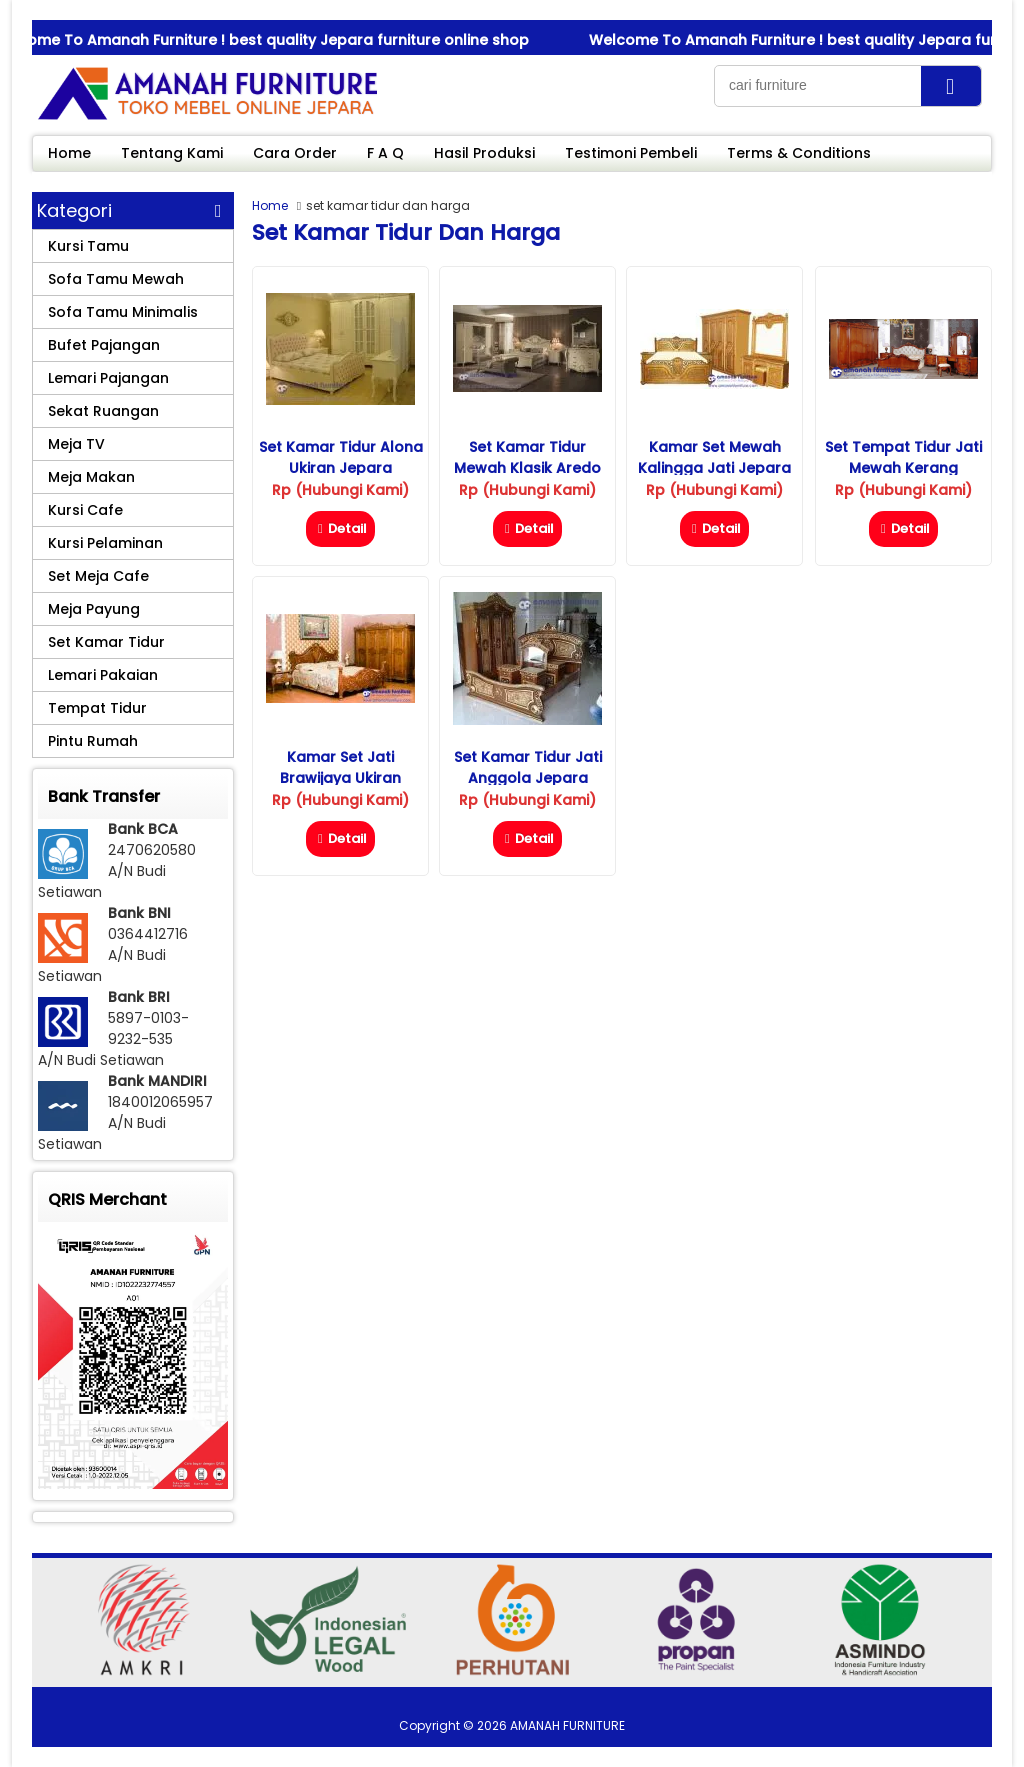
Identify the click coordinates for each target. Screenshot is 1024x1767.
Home (69, 153)
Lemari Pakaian (103, 675)
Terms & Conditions (799, 153)
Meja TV (76, 444)
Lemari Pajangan (108, 378)
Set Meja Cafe (98, 576)
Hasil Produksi (484, 153)
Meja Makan (91, 477)
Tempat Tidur (97, 708)
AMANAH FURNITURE (567, 1725)
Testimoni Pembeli (631, 153)
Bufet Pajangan (104, 345)
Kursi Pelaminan (105, 543)
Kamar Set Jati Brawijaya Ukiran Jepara (340, 778)
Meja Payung (94, 609)
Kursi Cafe (85, 510)
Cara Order (295, 153)
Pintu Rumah (93, 741)
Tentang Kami (172, 153)
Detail (340, 528)
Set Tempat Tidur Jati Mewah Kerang (903, 457)
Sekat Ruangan (103, 411)
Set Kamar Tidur (106, 642)
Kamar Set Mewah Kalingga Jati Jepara (714, 457)
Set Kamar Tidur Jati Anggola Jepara (528, 767)
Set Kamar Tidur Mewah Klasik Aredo (527, 457)
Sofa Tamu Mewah (116, 279)
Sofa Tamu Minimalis (123, 312)
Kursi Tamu (88, 246)
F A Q (385, 153)
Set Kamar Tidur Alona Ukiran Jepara (341, 457)
